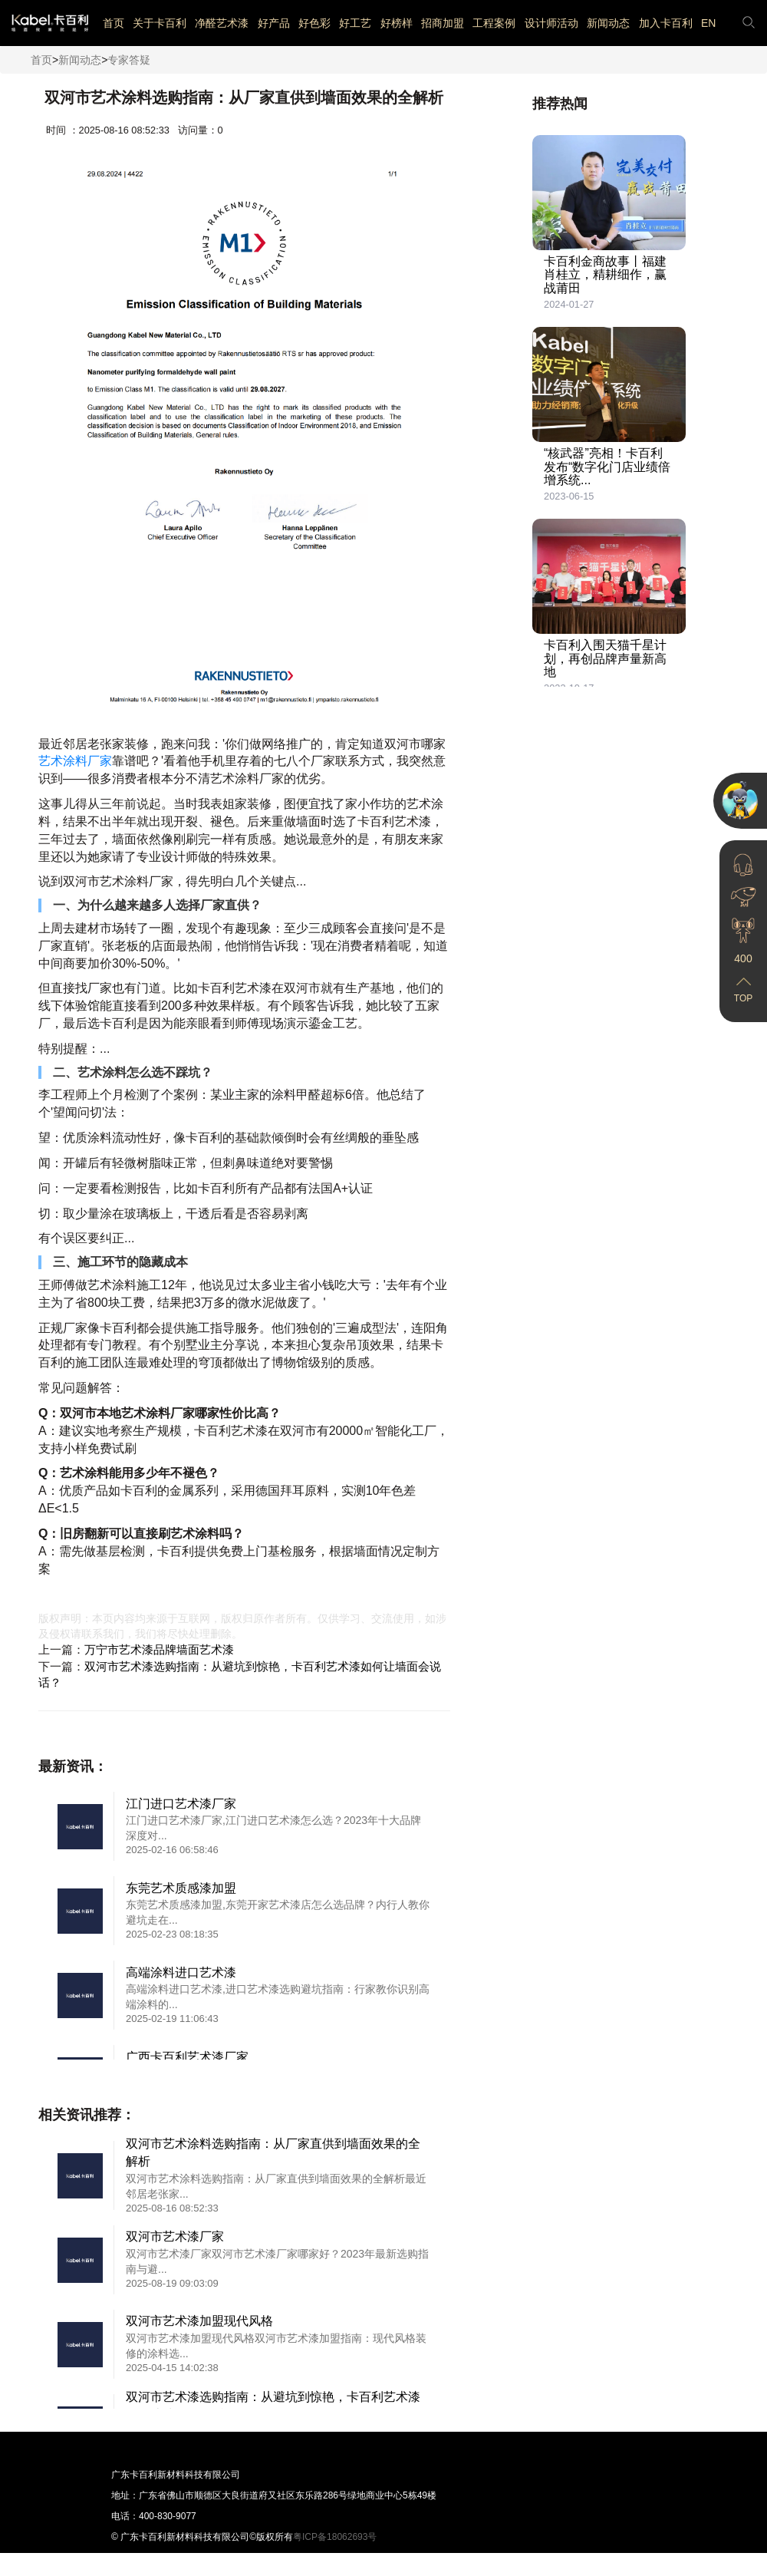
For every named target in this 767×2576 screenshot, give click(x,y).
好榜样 (396, 23)
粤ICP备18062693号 (335, 2536)
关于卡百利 (159, 23)
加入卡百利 (666, 23)
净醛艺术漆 (222, 23)
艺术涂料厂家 (75, 760)
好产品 (274, 23)
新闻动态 (608, 23)
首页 (113, 23)
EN (708, 23)
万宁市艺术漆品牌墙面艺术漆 (159, 1649)
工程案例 (493, 23)
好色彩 (314, 23)
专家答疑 (128, 60)
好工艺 (355, 23)
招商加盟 (442, 23)
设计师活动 (551, 23)
